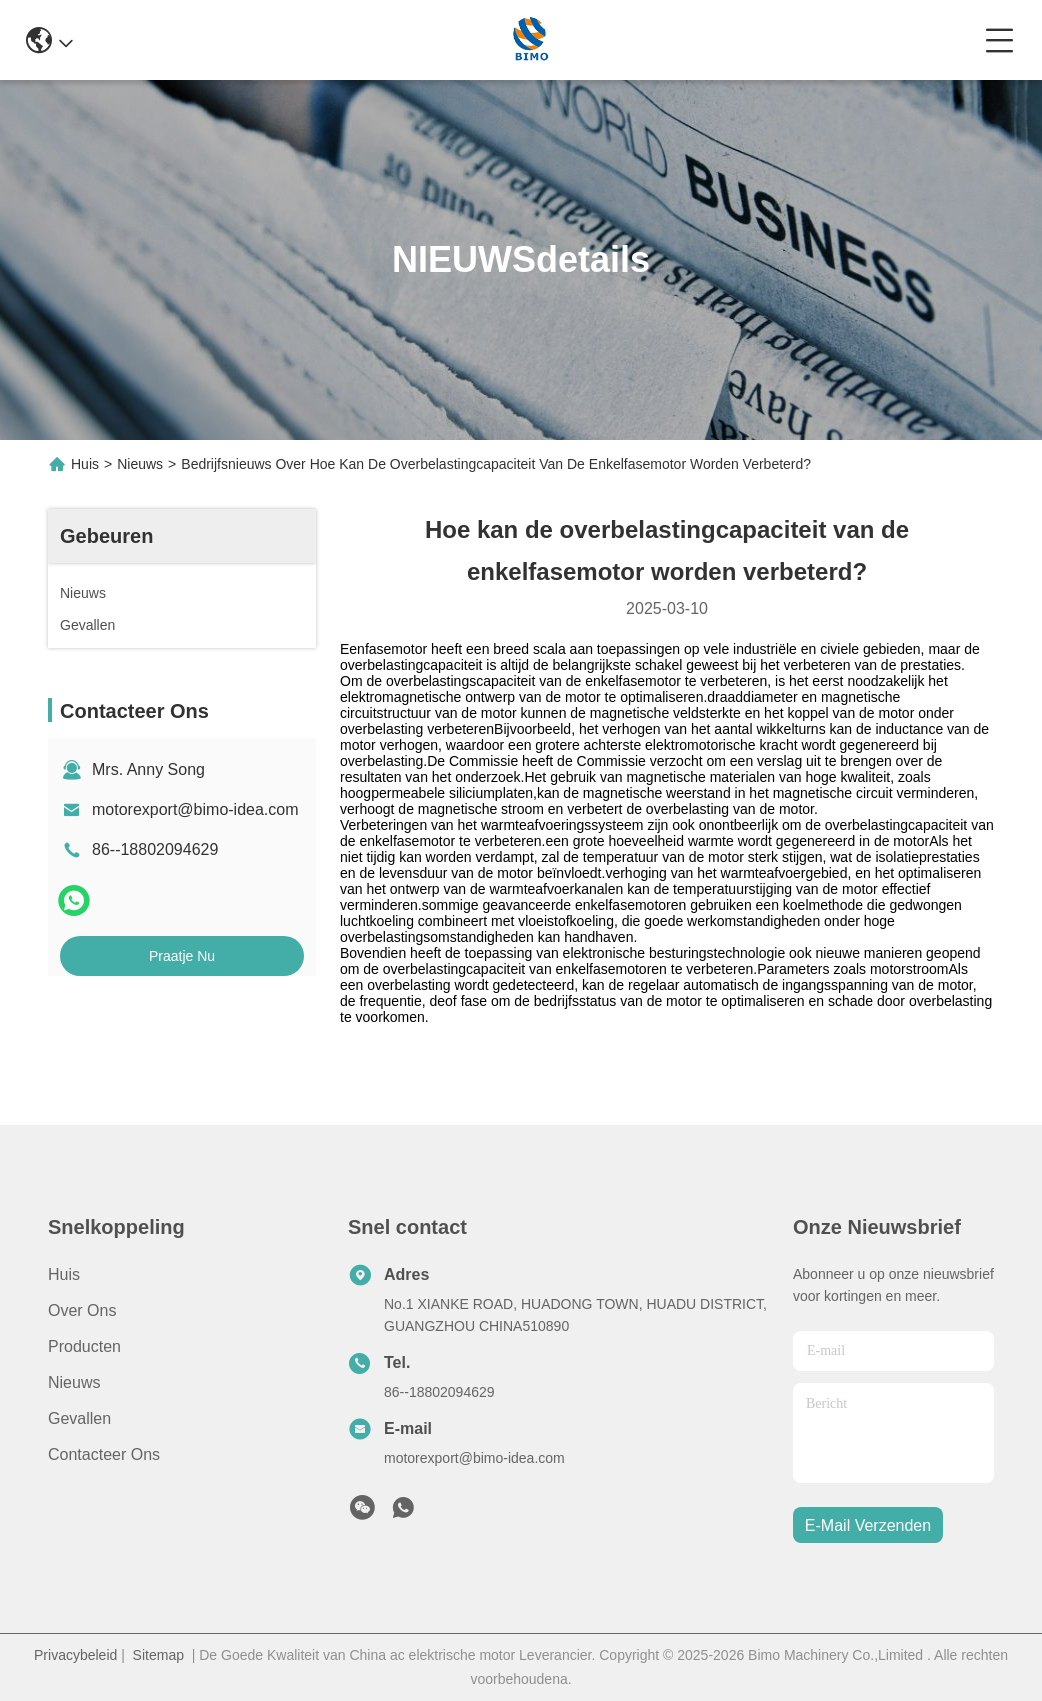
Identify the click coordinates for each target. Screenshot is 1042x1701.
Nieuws (140, 464)
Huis (85, 464)
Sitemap (158, 1655)
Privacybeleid (75, 1655)
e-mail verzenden (868, 1525)
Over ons (82, 1310)
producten (84, 1346)
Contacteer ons (104, 1454)
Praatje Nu (182, 956)
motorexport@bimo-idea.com (195, 809)
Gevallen (79, 1418)
